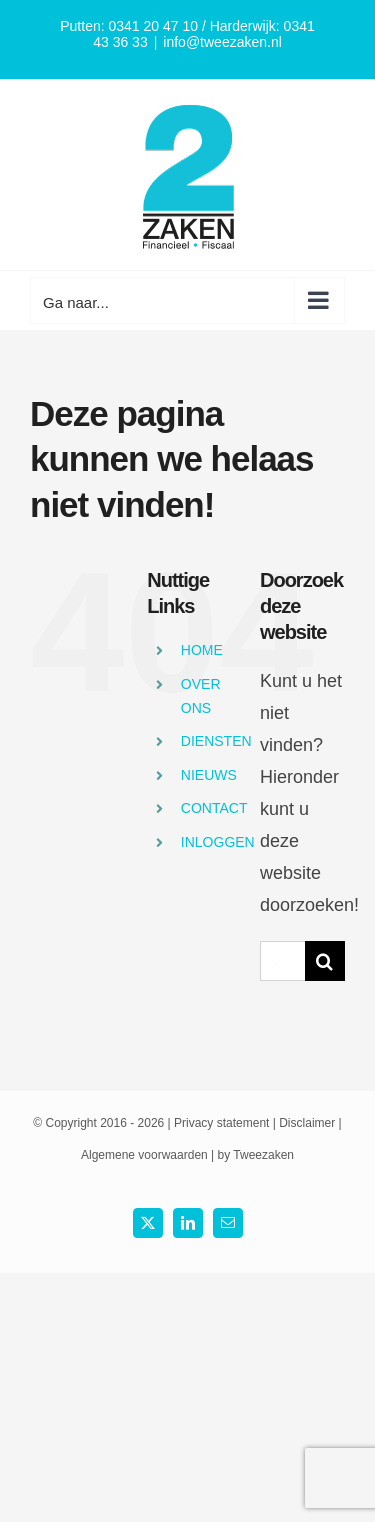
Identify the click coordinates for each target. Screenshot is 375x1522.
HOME (202, 650)
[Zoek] (325, 961)
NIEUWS (209, 775)
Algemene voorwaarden (144, 1155)
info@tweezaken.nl (222, 42)
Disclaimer (307, 1123)
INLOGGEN (218, 842)
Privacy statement (221, 1123)
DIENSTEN (216, 741)
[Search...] (282, 961)
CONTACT (214, 808)
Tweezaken (263, 1155)
